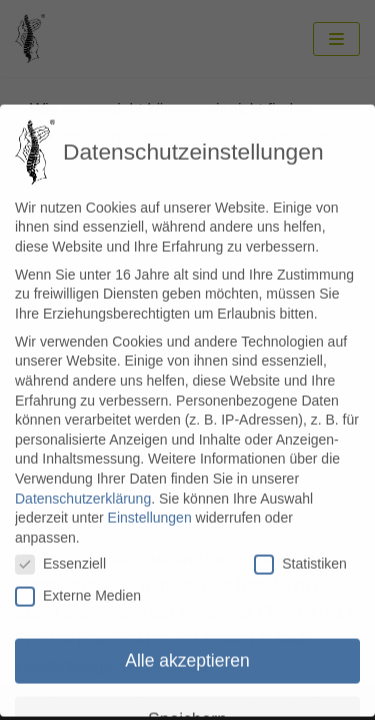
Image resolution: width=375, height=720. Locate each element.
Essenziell (60, 550)
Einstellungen (150, 503)
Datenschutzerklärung (83, 484)
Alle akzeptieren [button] (187, 646)
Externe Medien (78, 581)
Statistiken (300, 550)
